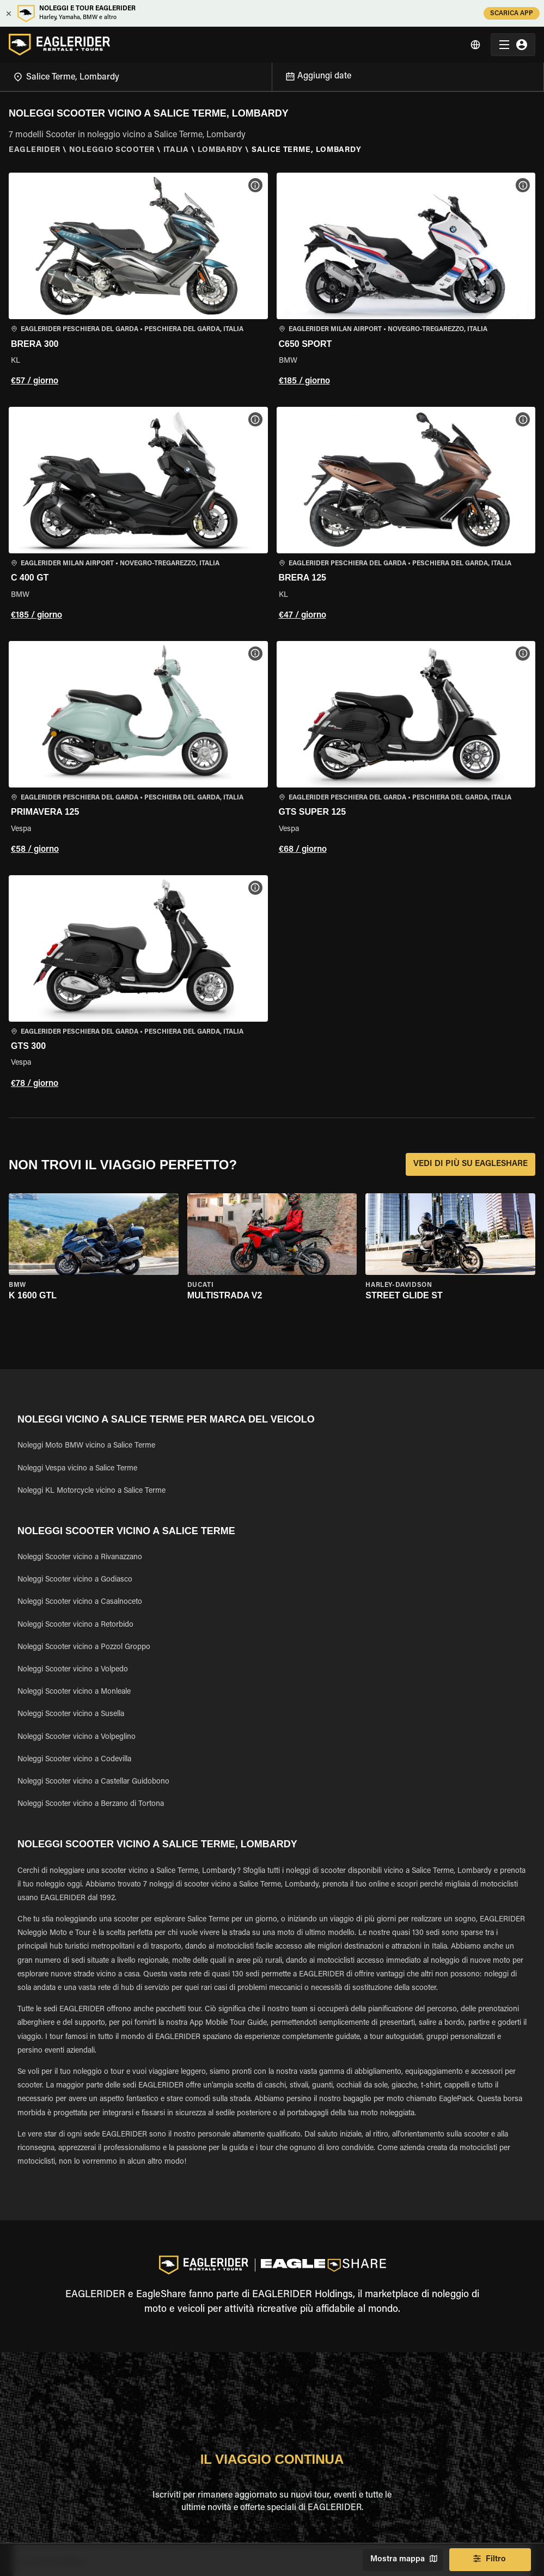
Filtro (490, 2559)
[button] (138, 281)
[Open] (272, 75)
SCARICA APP (512, 13)
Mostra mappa (403, 2559)
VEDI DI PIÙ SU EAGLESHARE (470, 1164)
